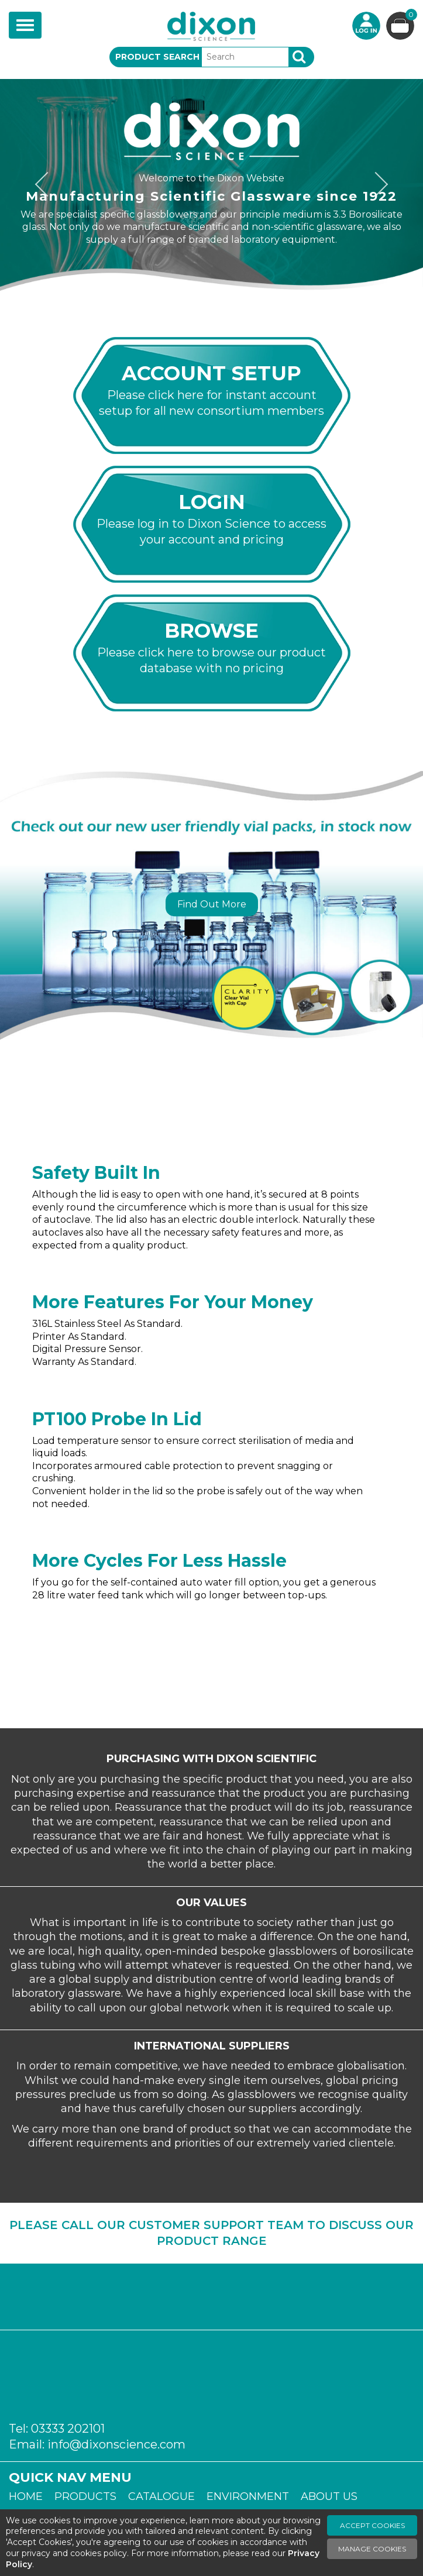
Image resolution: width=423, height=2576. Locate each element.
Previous (45, 184)
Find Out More (211, 904)
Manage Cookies (372, 2548)
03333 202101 (68, 2429)
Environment (248, 2496)
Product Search (157, 56)
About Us (329, 2496)
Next (377, 184)
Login (366, 26)
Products (85, 2496)
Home (26, 2496)
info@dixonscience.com (116, 2444)
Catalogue (161, 2496)
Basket (409, 16)
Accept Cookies (372, 2525)
